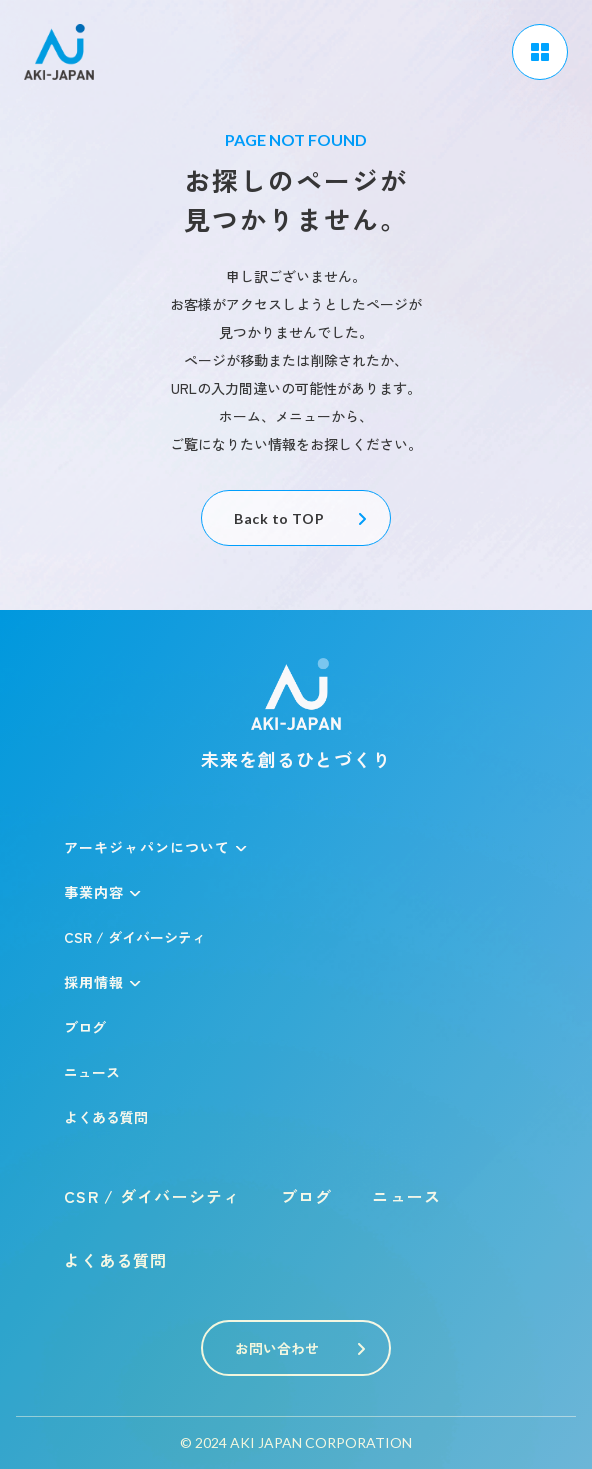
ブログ (85, 1027)
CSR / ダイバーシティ (135, 937)
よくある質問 (106, 1117)
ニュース (92, 1072)
